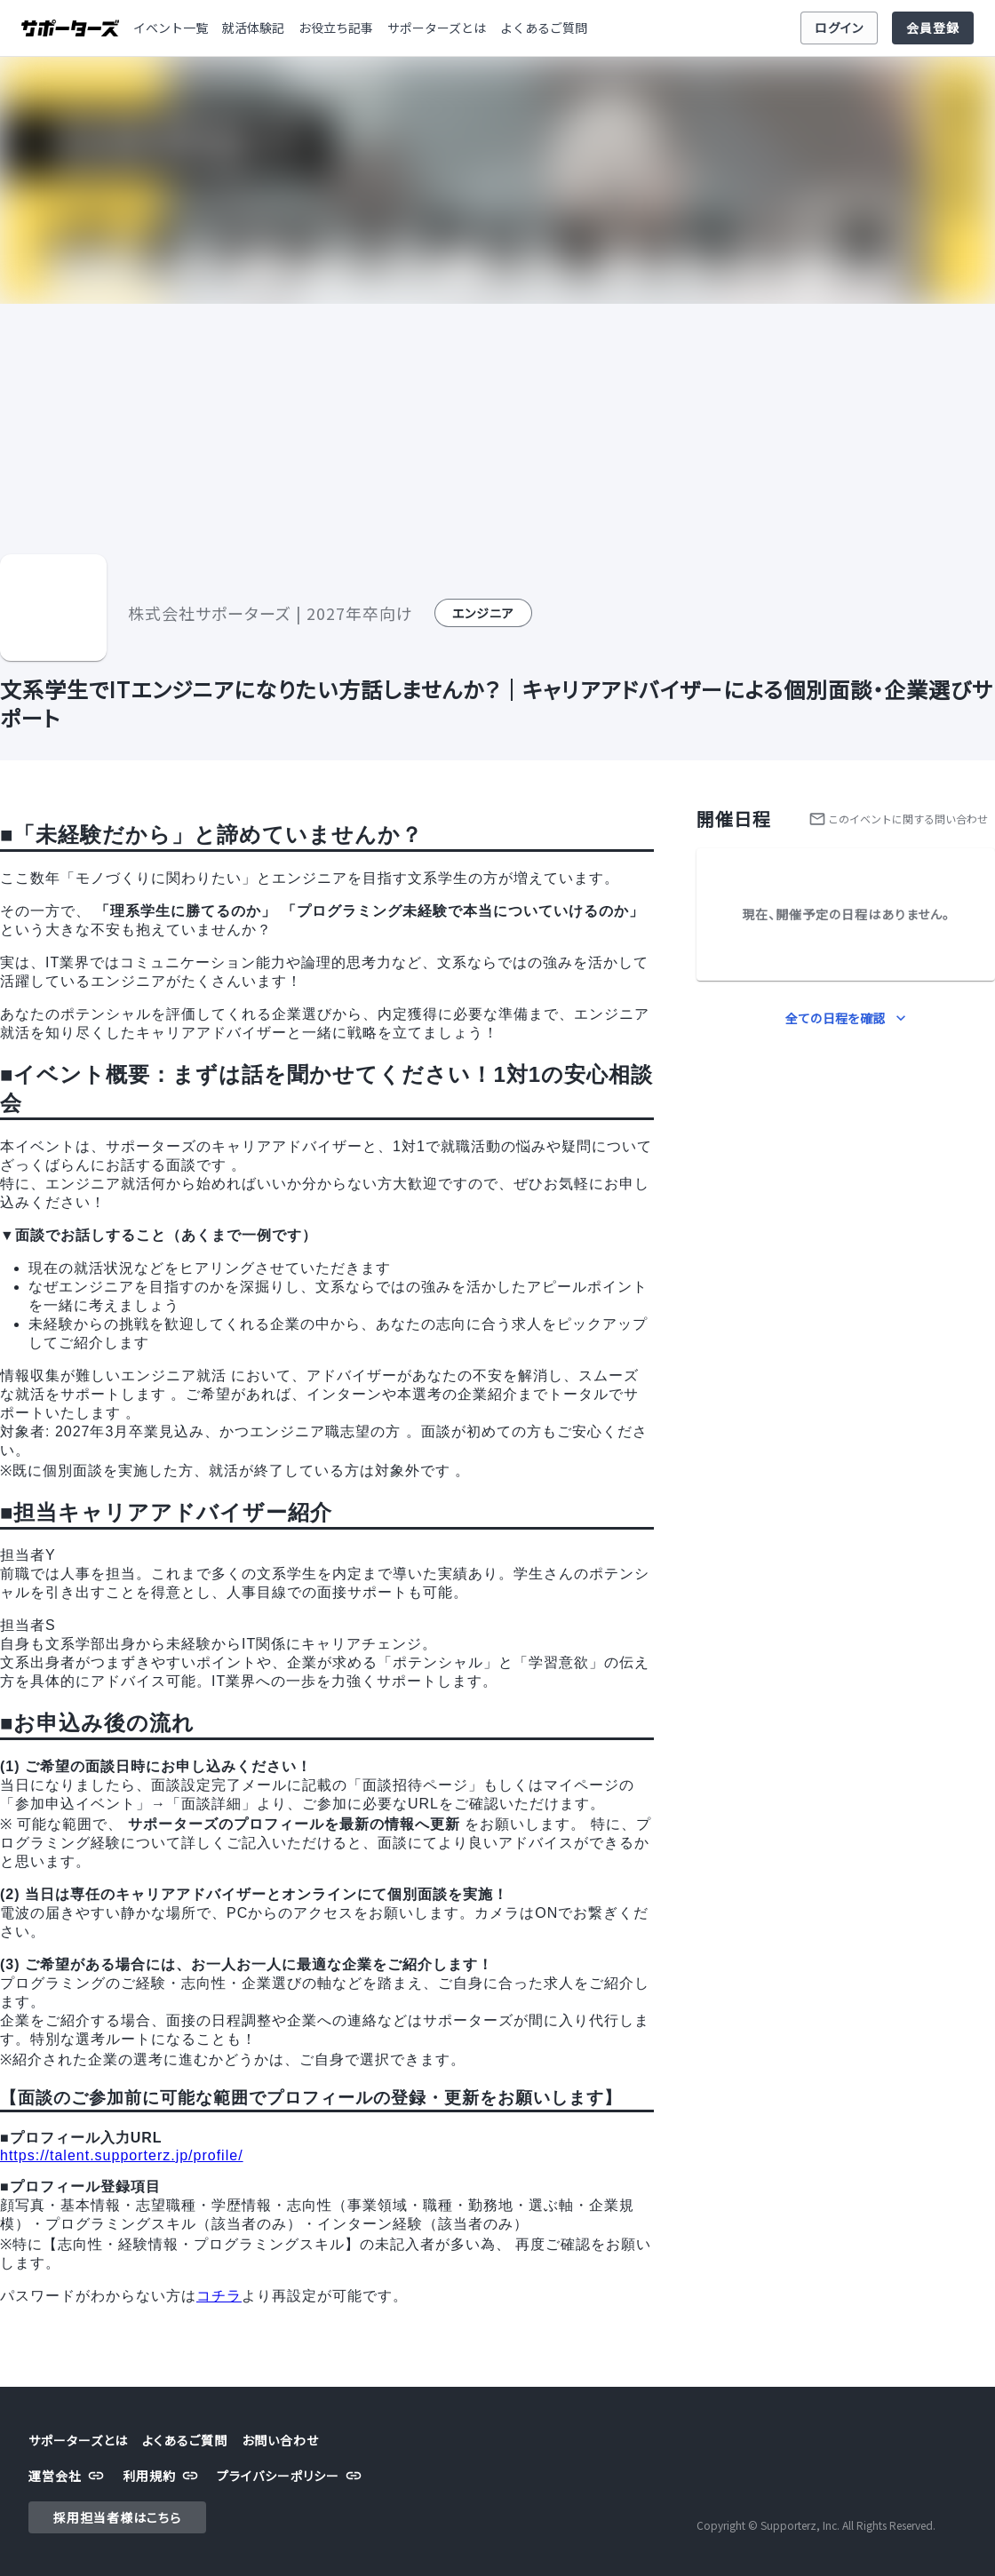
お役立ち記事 (335, 28)
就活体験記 (253, 28)
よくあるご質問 (543, 28)
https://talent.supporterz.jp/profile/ (121, 2155)
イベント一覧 (170, 28)
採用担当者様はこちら (117, 2517)
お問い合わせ (280, 2440)
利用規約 (163, 2476)
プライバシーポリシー (291, 2476)
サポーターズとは (436, 28)
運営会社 (68, 2476)
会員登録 (933, 28)
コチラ (219, 2295)
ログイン (839, 28)
